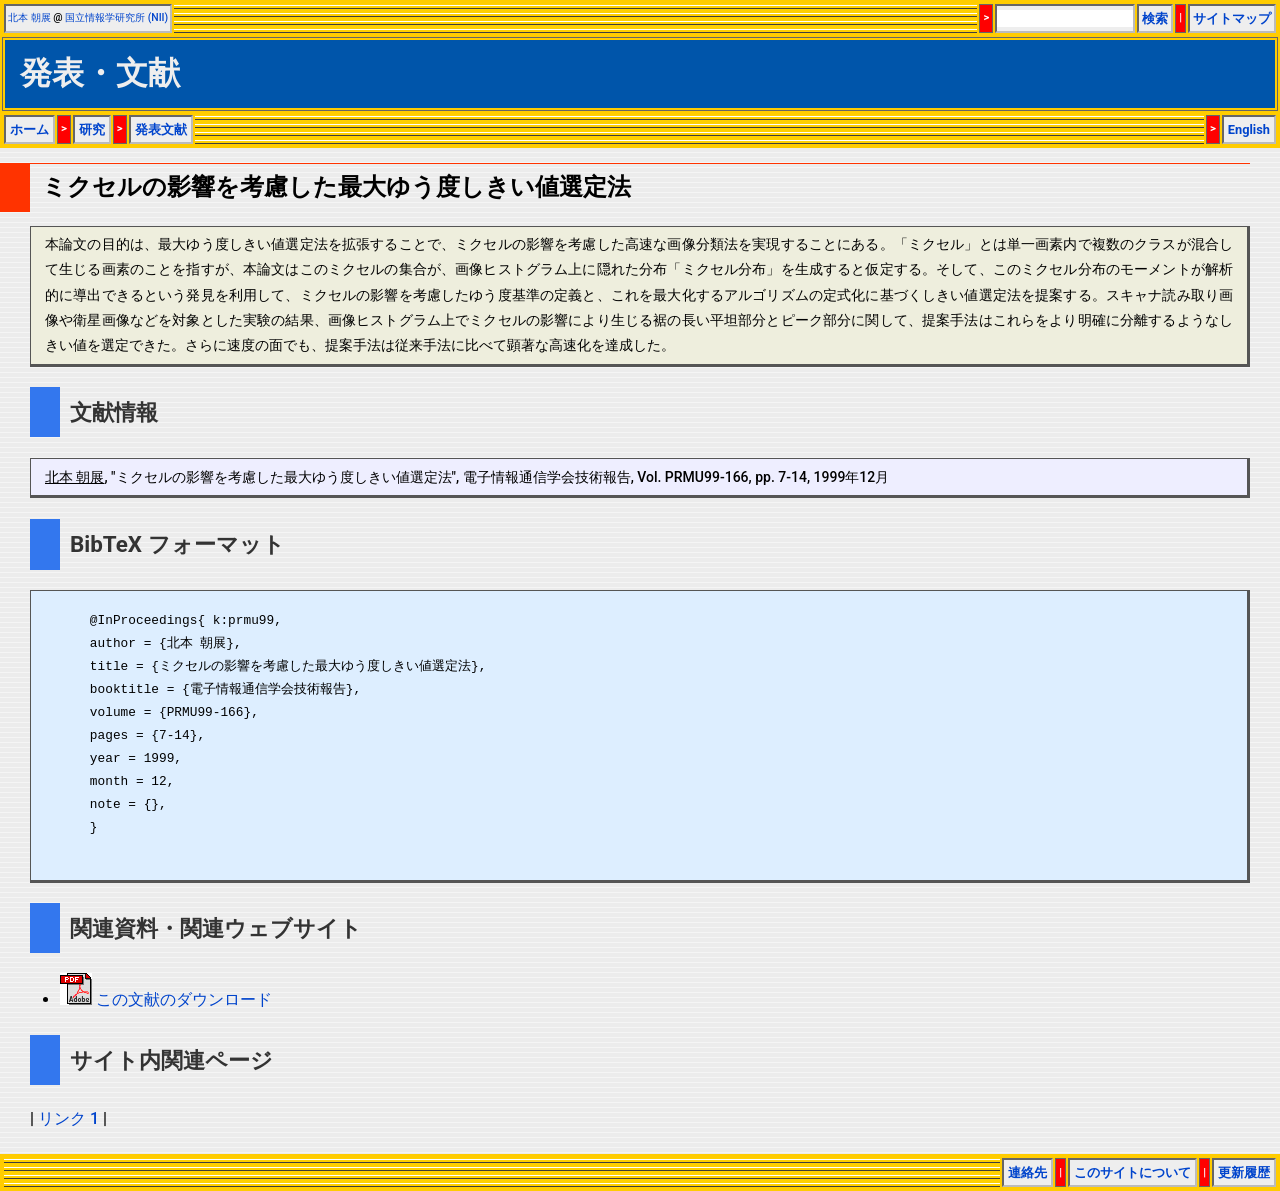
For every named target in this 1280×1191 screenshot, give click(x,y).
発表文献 (161, 129)
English (1249, 129)
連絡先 (1027, 1172)
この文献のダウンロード (182, 999)
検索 (1155, 18)
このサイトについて (1132, 1172)
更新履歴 (1244, 1172)
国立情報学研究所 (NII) (116, 17)
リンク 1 (68, 1118)
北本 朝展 (29, 17)
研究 (92, 129)
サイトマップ (1232, 18)
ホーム (29, 129)
